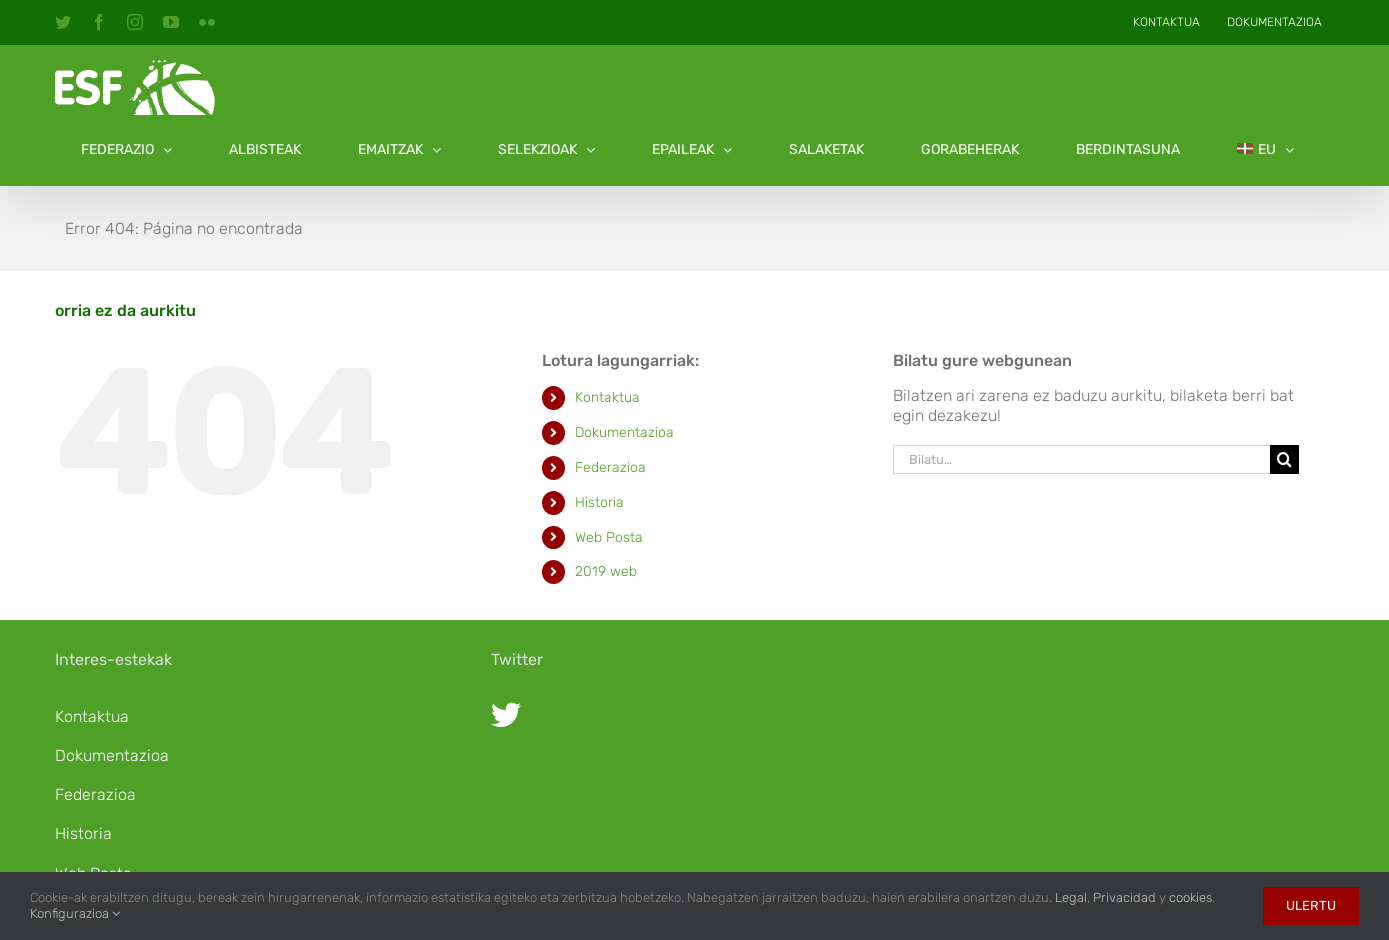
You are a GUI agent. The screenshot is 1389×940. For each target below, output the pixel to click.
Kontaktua (607, 397)
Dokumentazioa (624, 432)
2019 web (606, 571)
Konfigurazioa (75, 913)
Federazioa (610, 467)
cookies (1190, 897)
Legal (1071, 897)
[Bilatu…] (1082, 459)
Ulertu (1311, 905)
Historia (599, 502)
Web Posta (609, 537)
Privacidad (1124, 897)
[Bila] (1284, 459)
